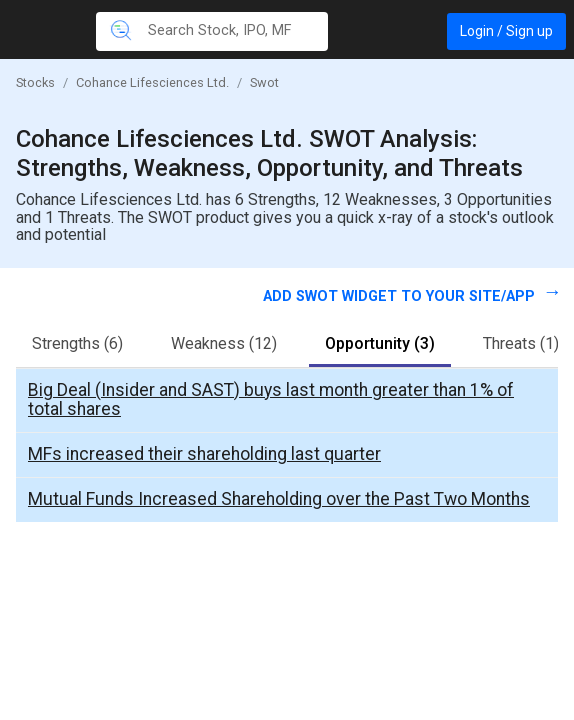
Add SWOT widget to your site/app (401, 296)
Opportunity (380, 343)
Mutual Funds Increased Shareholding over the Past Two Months (279, 499)
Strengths (77, 343)
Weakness (224, 343)
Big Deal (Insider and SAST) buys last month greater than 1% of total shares (271, 400)
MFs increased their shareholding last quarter (204, 454)
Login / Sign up (506, 31)
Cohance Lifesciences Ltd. (152, 82)
